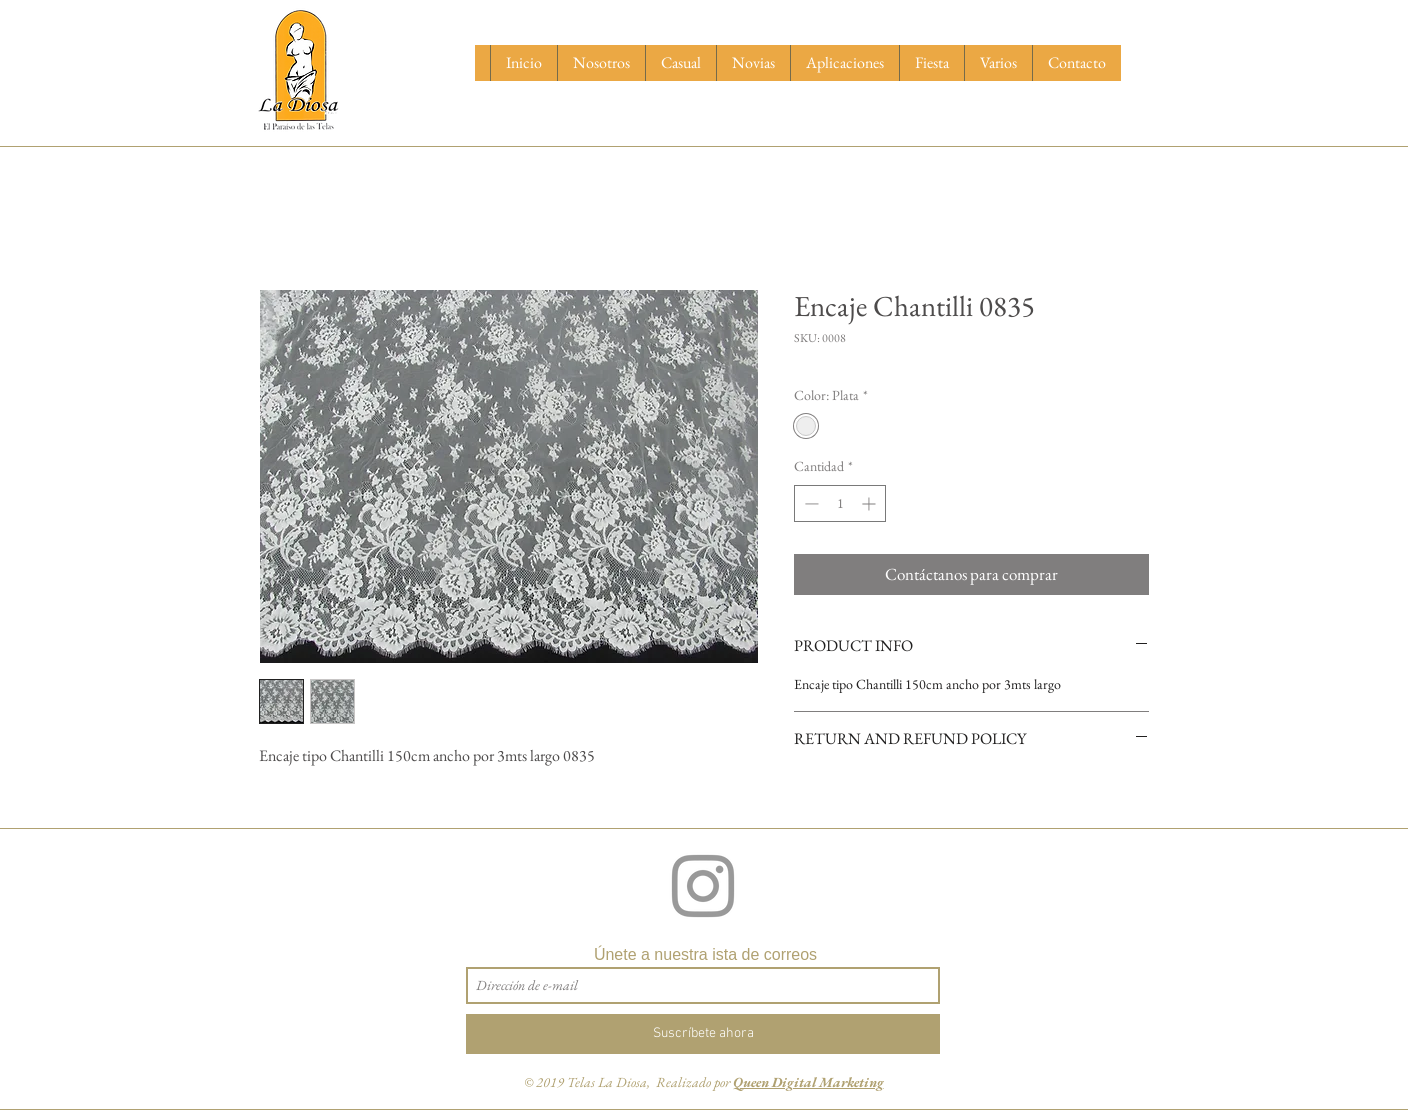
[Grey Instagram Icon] (703, 886)
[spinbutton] (840, 503)
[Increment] (870, 503)
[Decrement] (809, 503)
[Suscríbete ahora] (703, 1034)
